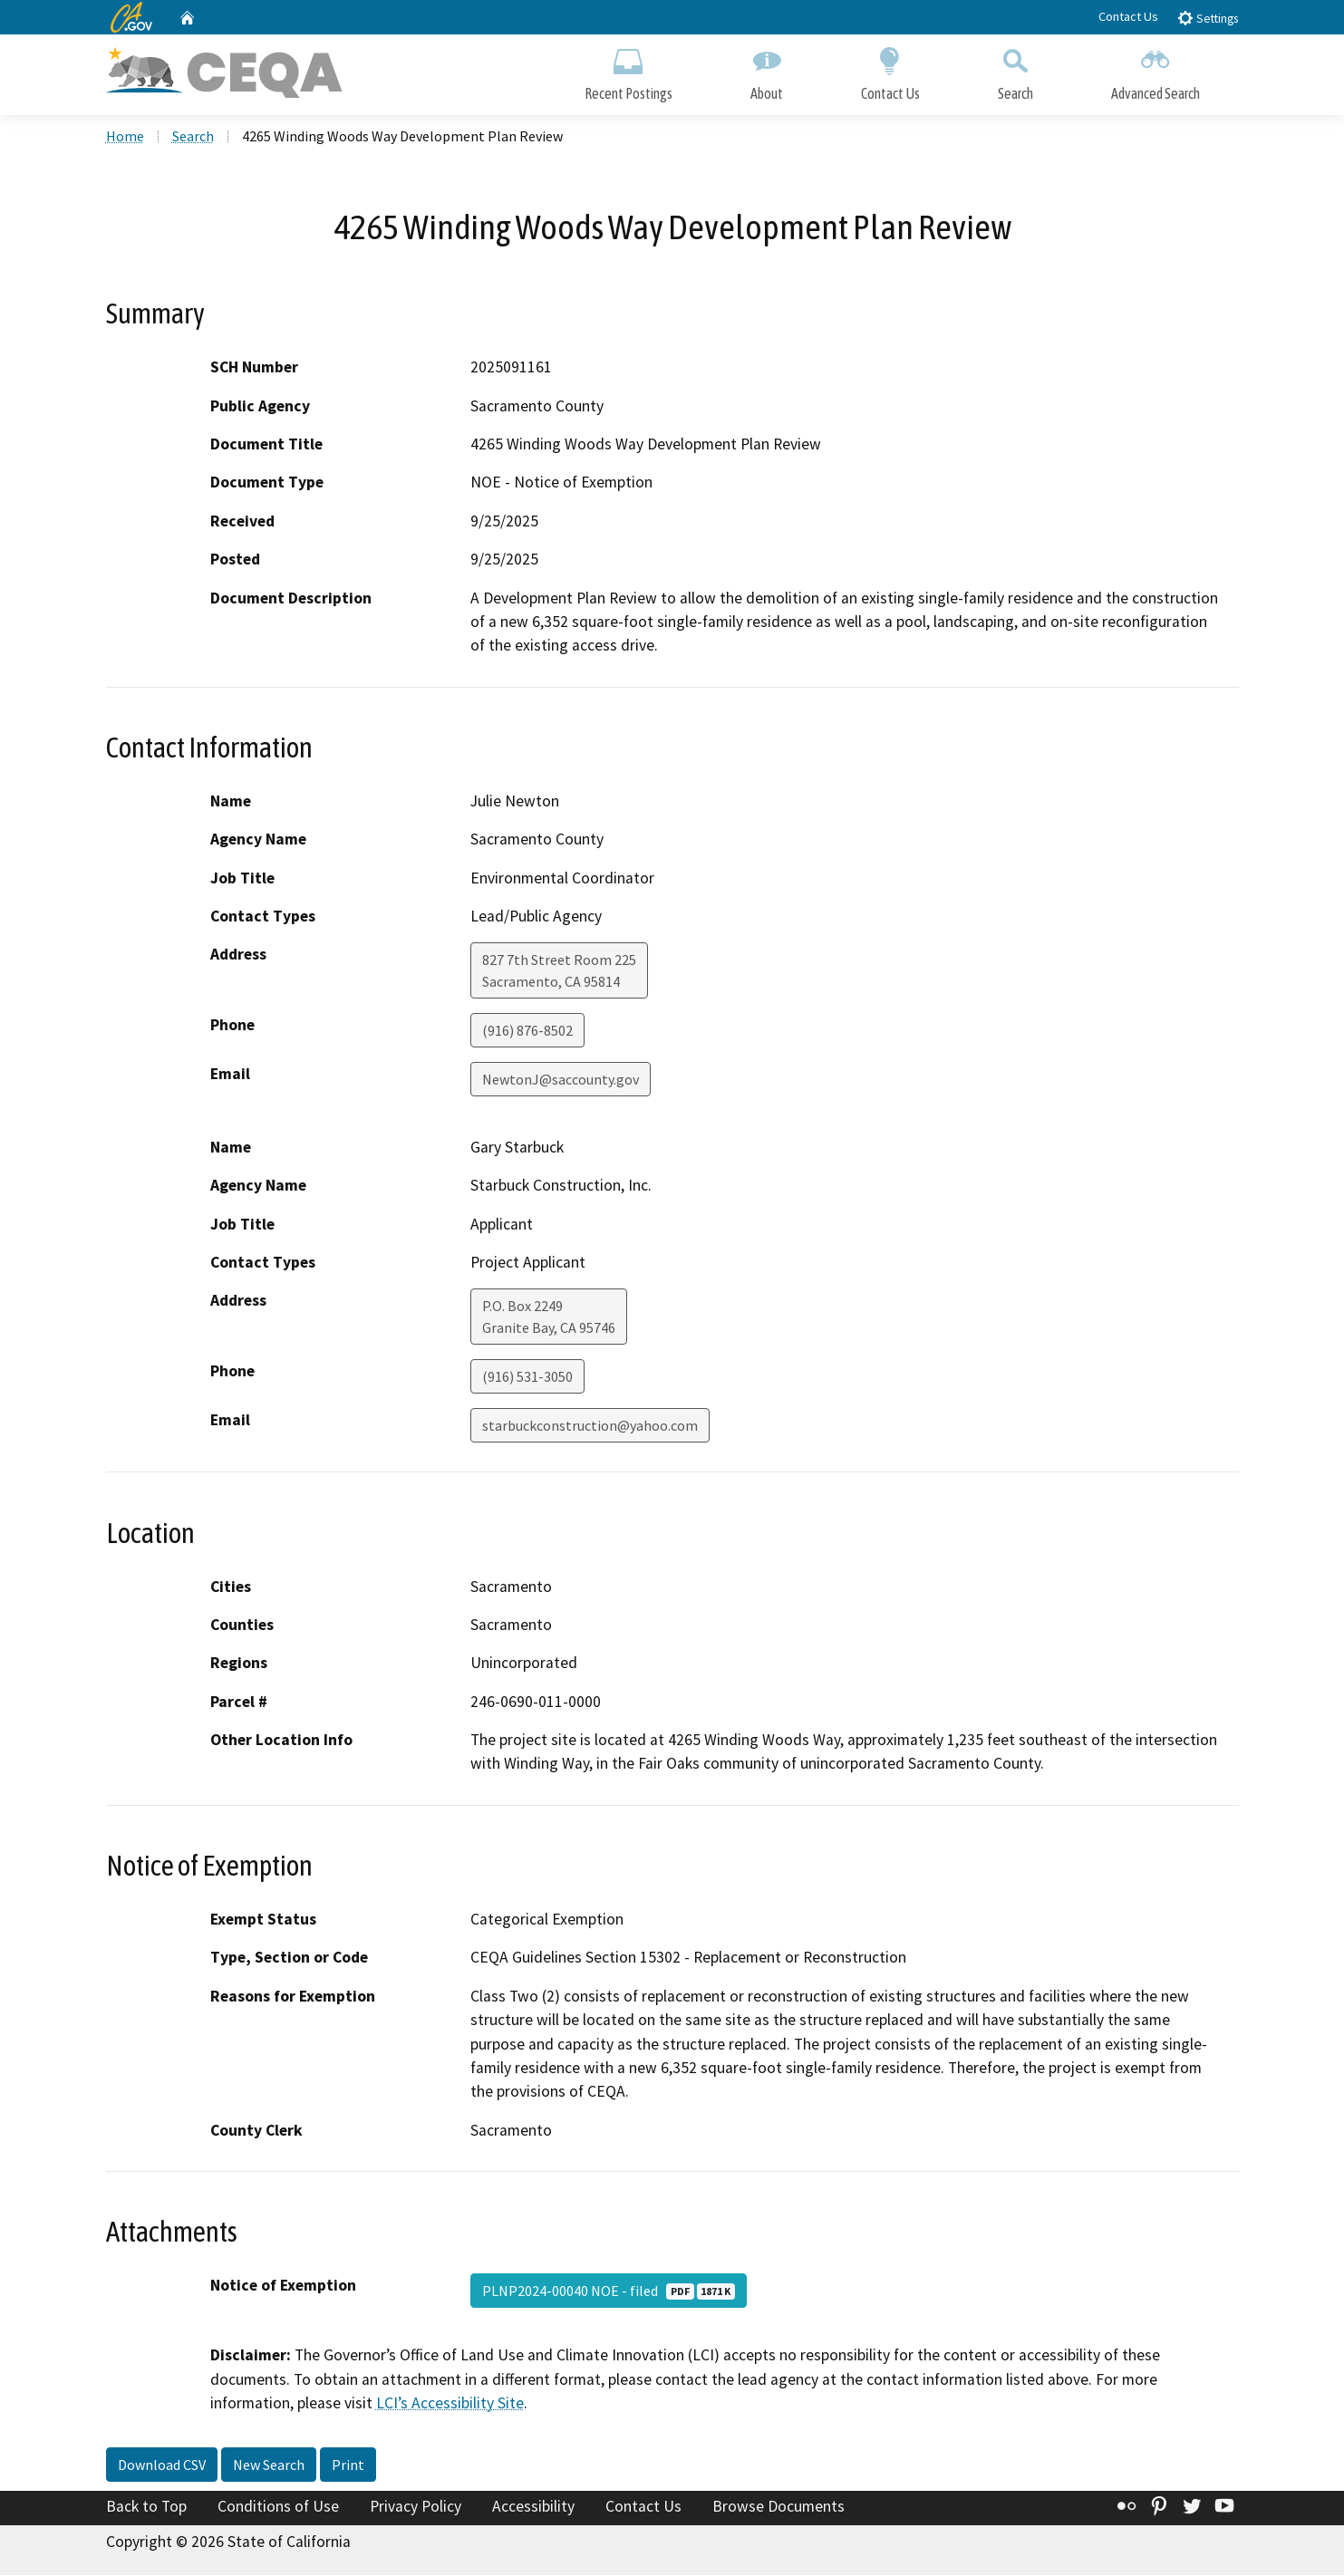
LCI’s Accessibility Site (450, 2404)
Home (125, 137)
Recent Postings (628, 70)
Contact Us (1128, 16)
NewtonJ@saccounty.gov (560, 1080)
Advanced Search (1155, 70)
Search (1015, 70)
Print (348, 2464)
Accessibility (533, 2506)
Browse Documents (778, 2506)
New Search (269, 2464)
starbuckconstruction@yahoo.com (590, 1426)
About (766, 70)
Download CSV (162, 2464)
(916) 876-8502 (527, 1031)
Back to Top (146, 2506)
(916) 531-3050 (527, 1377)
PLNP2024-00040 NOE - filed (608, 2291)
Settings (1207, 17)
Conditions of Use (278, 2506)
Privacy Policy (415, 2506)
